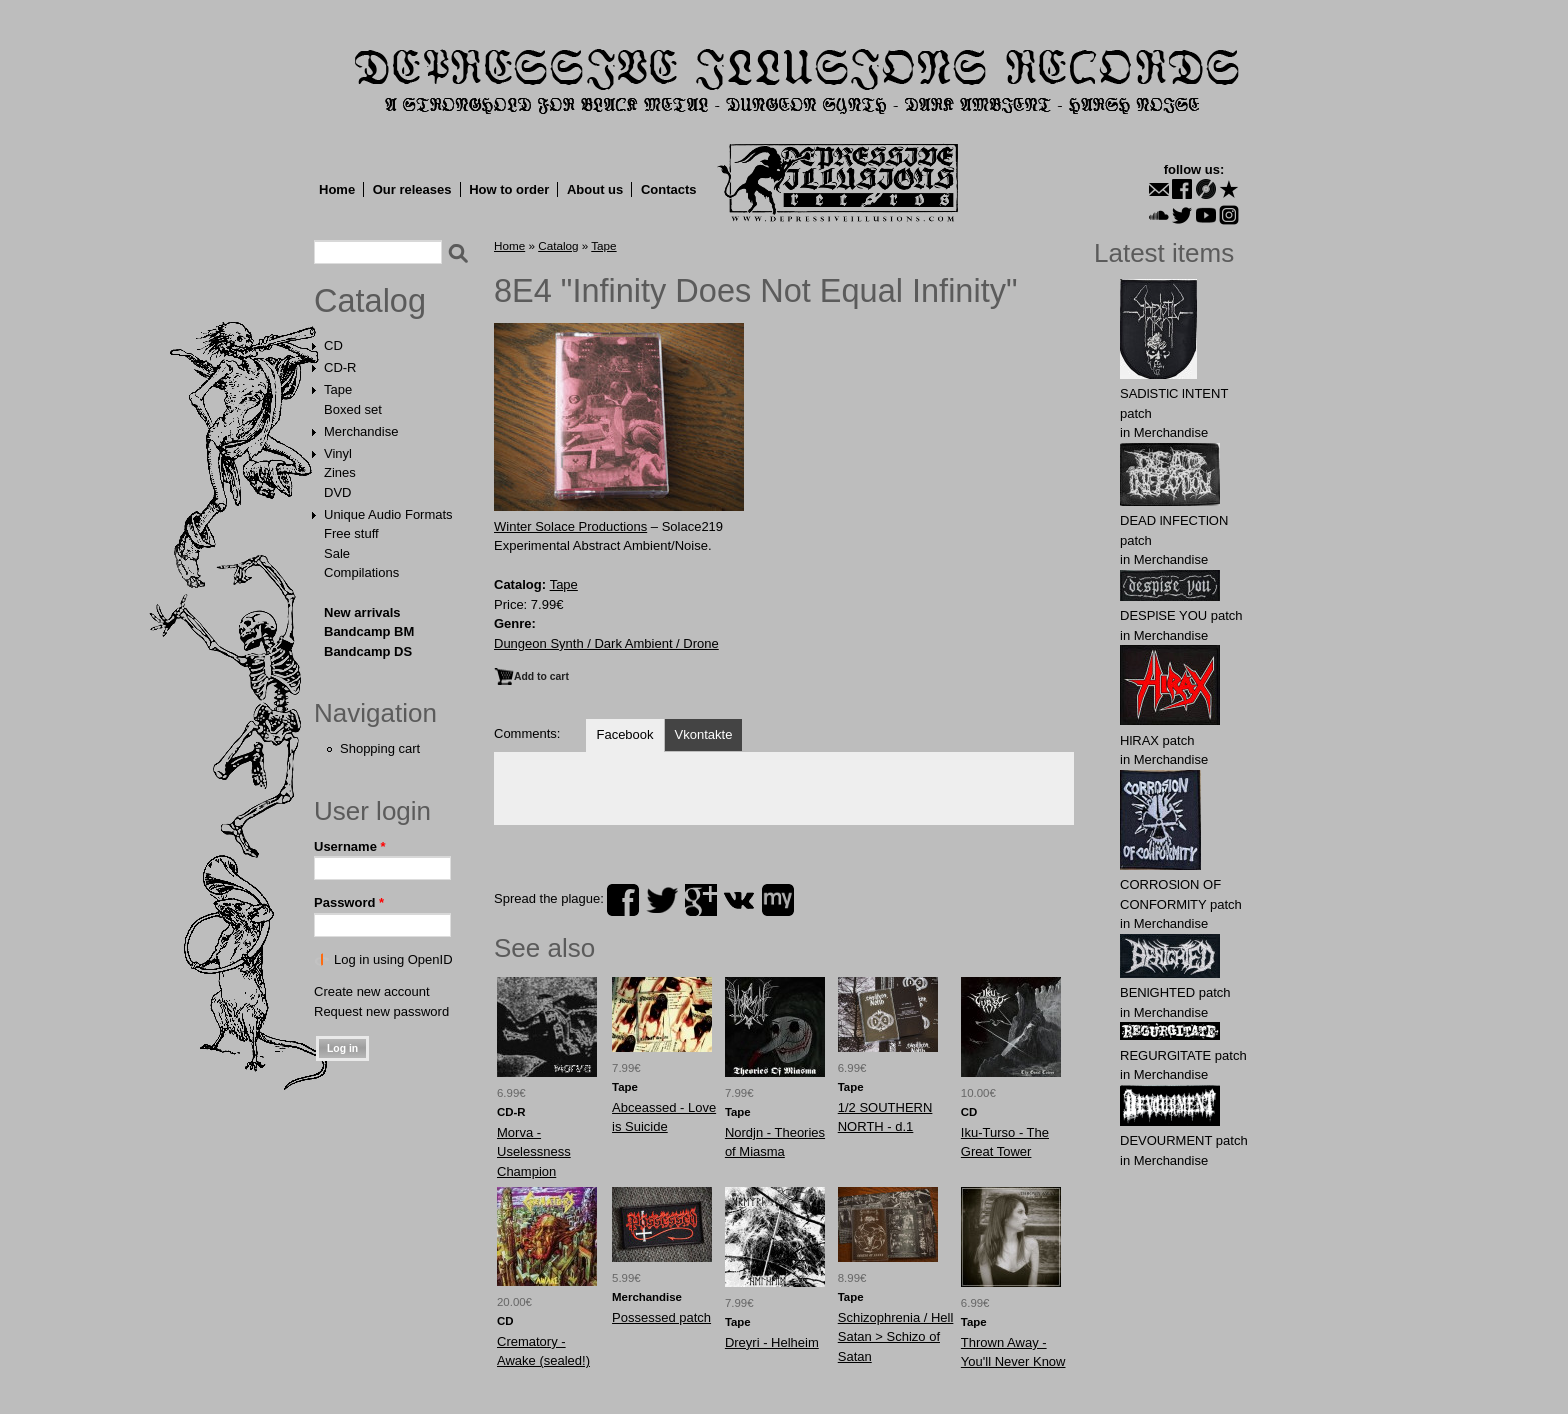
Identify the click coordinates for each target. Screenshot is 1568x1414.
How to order (509, 189)
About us (595, 189)
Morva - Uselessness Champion (534, 1152)
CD (333, 345)
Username (350, 846)
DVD (337, 492)
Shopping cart (380, 748)
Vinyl (338, 453)
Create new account (372, 991)
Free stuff (351, 533)
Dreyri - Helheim (772, 1342)
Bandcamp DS (368, 651)
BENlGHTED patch (1175, 992)
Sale (337, 553)
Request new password (381, 1011)
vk (739, 900)
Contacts (669, 189)
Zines (340, 472)
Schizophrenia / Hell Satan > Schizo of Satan (896, 1337)
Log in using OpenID (393, 959)
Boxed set (353, 409)
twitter (662, 900)
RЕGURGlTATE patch (1183, 1055)
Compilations (361, 572)
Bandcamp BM (369, 631)
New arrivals (362, 612)
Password (349, 902)
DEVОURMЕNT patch (1184, 1140)
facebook (623, 900)
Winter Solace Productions (570, 526)
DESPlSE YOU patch (1181, 615)
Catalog (370, 301)
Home (337, 189)
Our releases (412, 189)
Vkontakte (704, 734)
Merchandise (361, 431)
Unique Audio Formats (388, 514)
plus (701, 900)
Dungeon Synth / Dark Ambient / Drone (606, 643)
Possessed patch (661, 1317)
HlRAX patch (1157, 740)
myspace (778, 900)
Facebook (624, 734)
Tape (338, 389)
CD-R (340, 367)
